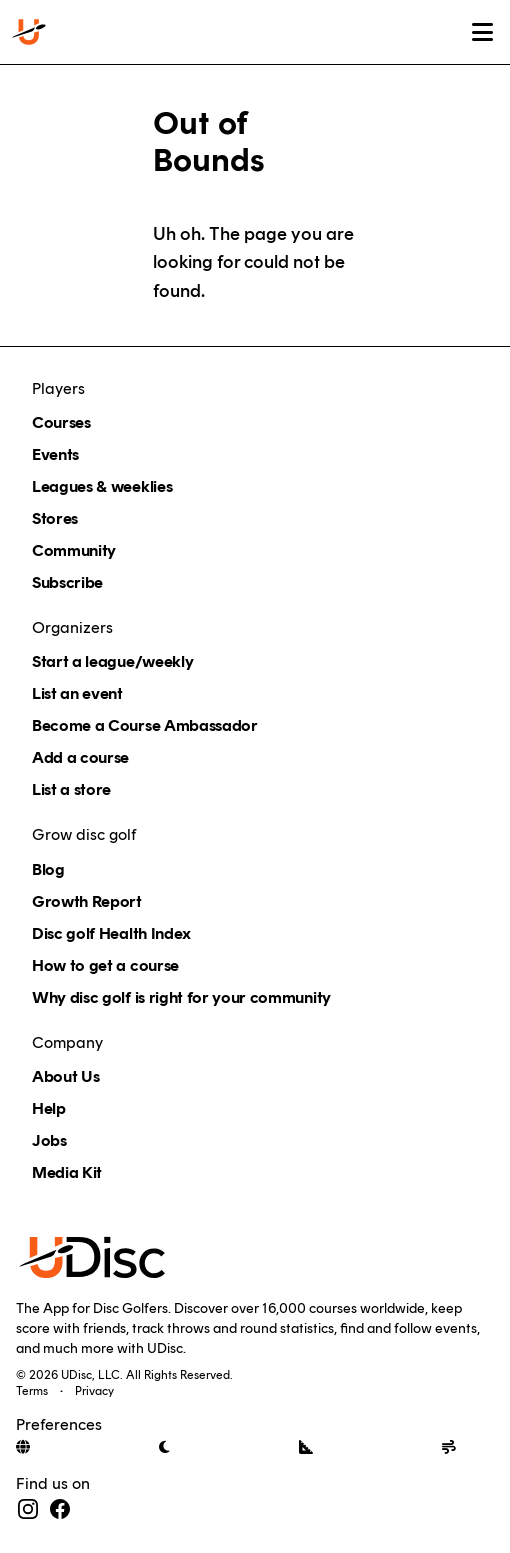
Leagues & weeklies (102, 486)
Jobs (49, 1140)
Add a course (80, 757)
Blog (48, 869)
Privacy (94, 1391)
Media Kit (67, 1172)
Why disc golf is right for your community (181, 997)
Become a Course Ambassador (145, 725)
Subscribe (67, 582)
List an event (77, 693)
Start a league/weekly (112, 661)
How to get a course (105, 965)
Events (55, 454)
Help (49, 1108)
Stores (55, 518)
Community (74, 550)
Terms (32, 1391)
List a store (71, 789)
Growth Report (87, 901)
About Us (65, 1076)
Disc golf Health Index (111, 933)
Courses (61, 422)
